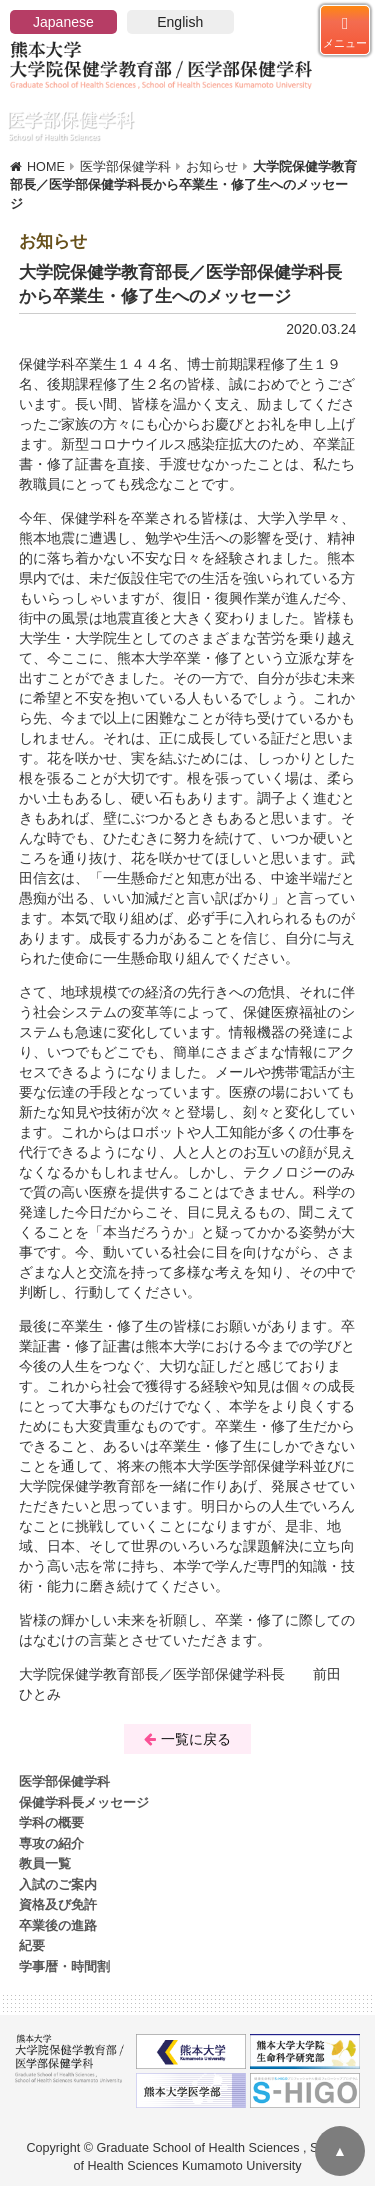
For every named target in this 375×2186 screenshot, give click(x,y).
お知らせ (212, 167)
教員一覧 (45, 1864)
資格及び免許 (58, 1905)
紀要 (32, 1946)
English (180, 22)
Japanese (63, 22)
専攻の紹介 (51, 1844)
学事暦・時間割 (64, 1967)
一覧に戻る (187, 1739)
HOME (46, 167)
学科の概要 (51, 1823)
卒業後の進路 (58, 1926)
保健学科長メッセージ (84, 1803)
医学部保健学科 (125, 167)
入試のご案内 (58, 1885)
